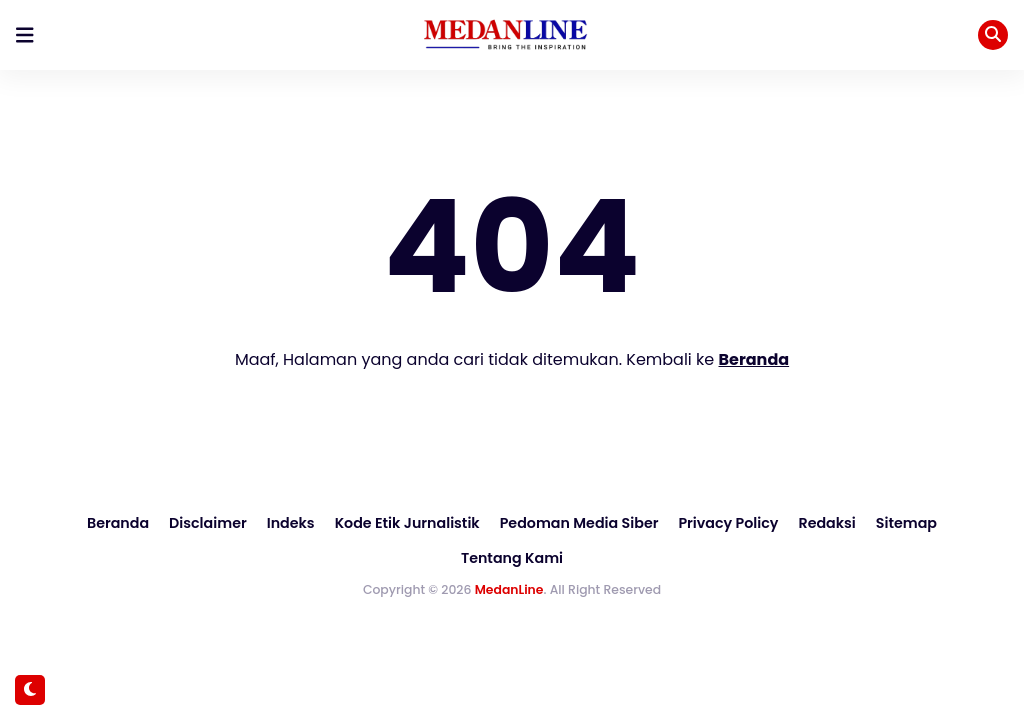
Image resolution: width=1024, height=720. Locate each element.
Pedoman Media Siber (518, 523)
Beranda (754, 359)
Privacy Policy (665, 523)
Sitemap (840, 523)
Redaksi (762, 523)
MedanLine (509, 553)
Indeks (233, 523)
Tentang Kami (941, 523)
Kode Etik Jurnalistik (348, 523)
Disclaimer (152, 523)
